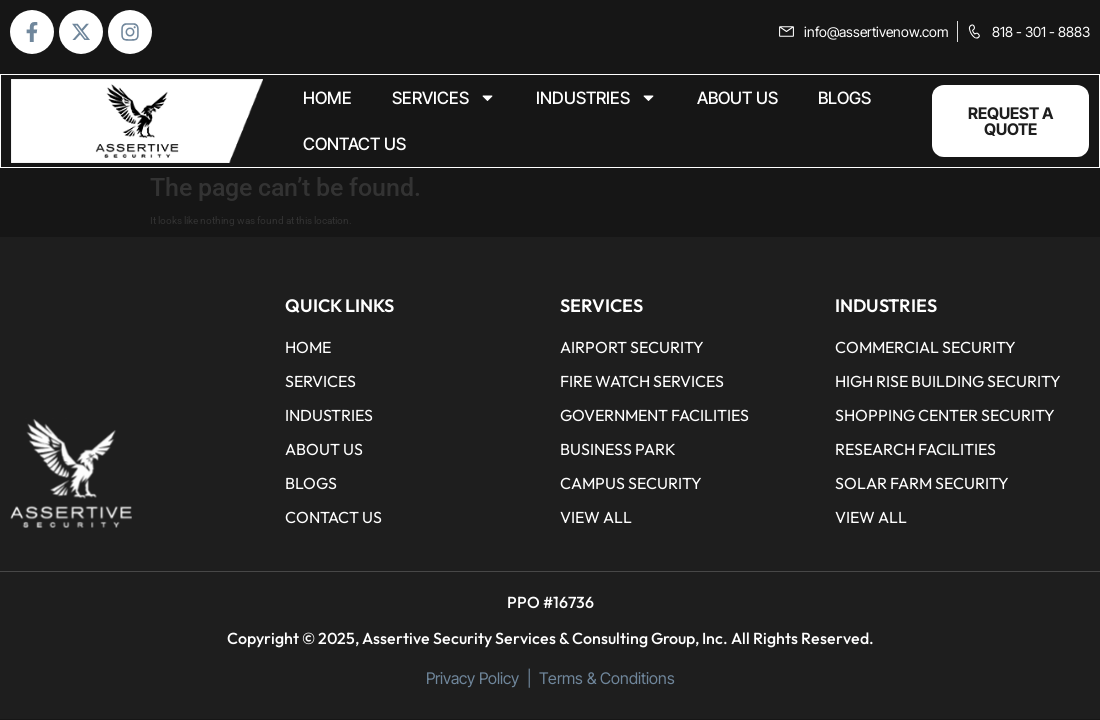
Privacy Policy (472, 678)
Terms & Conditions (607, 678)
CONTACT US (354, 144)
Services (444, 98)
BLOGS (844, 98)
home (327, 98)
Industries (596, 98)
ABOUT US (737, 98)
